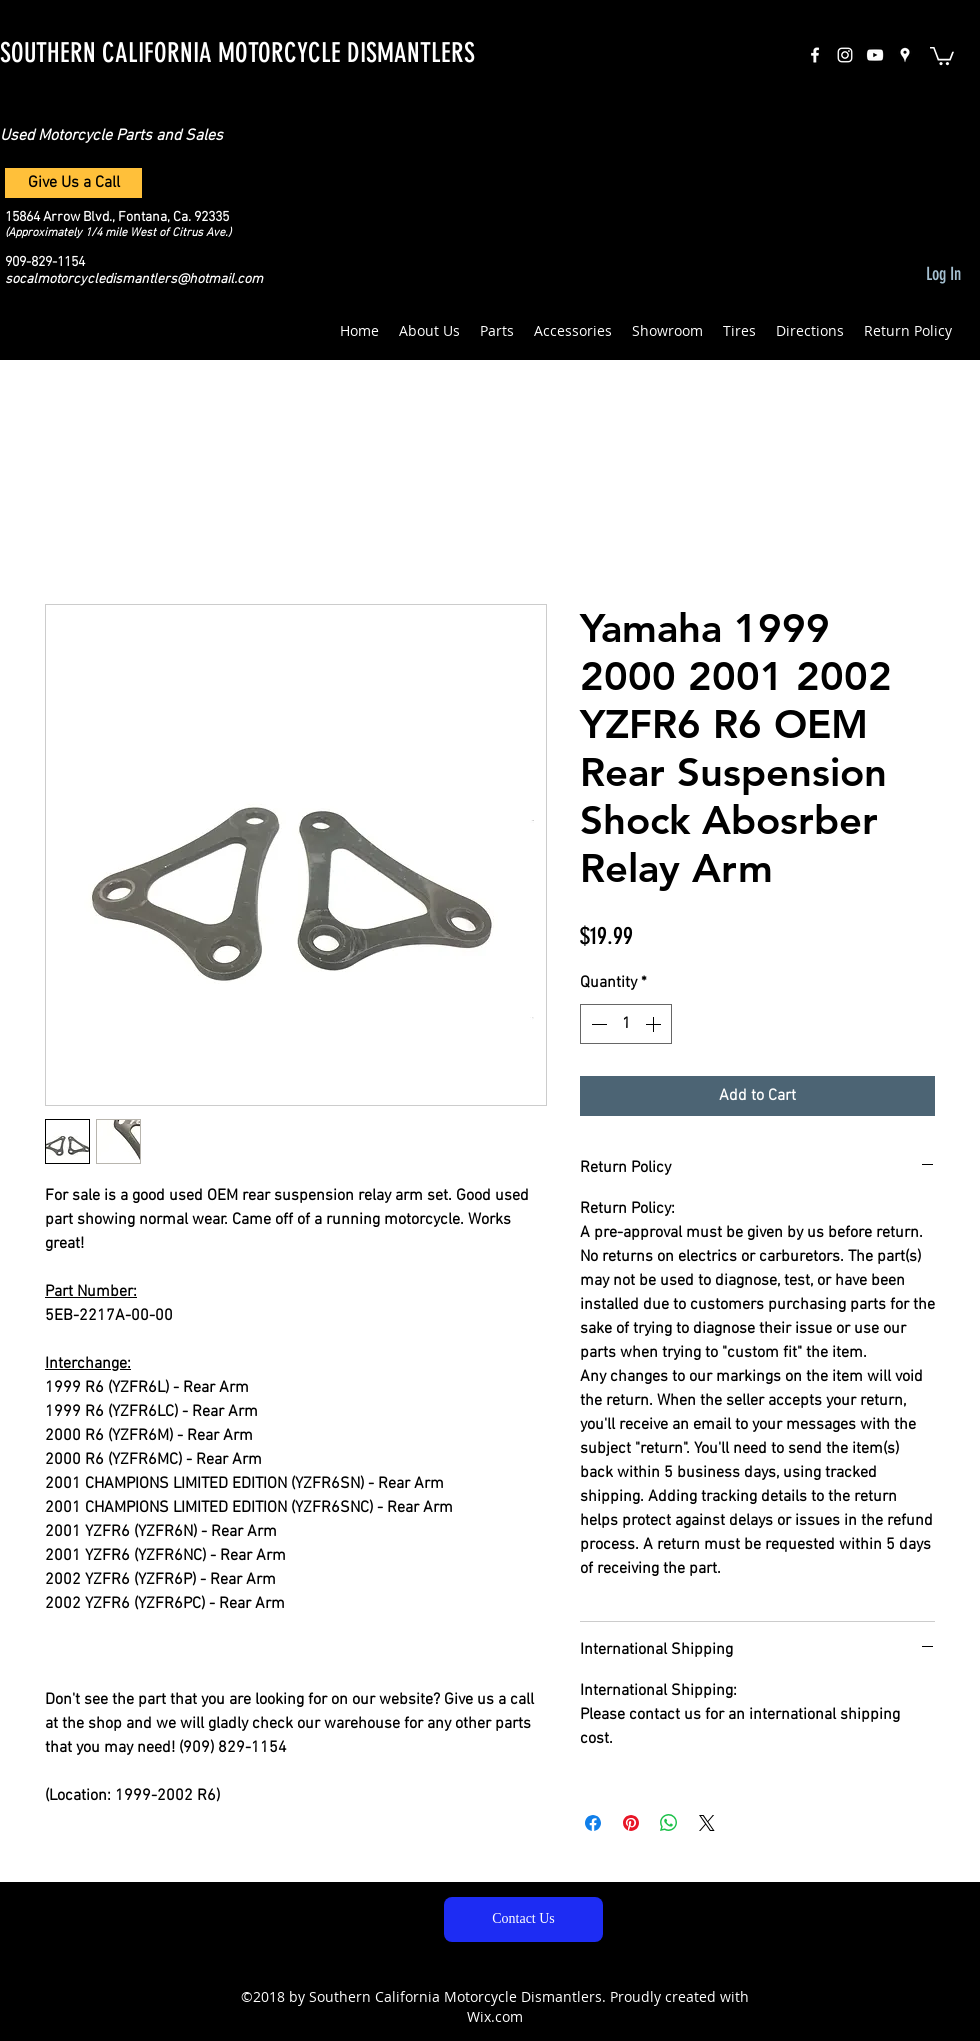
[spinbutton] (626, 1024)
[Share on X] (707, 1823)
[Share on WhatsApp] (669, 1823)
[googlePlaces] (905, 55)
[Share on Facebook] (593, 1823)
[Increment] (655, 1024)
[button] (942, 55)
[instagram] (845, 55)
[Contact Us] (523, 1919)
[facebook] (815, 55)
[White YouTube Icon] (875, 55)
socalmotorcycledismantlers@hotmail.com (134, 279)
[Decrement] (597, 1024)
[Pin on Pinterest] (631, 1823)
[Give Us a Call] (73, 183)
